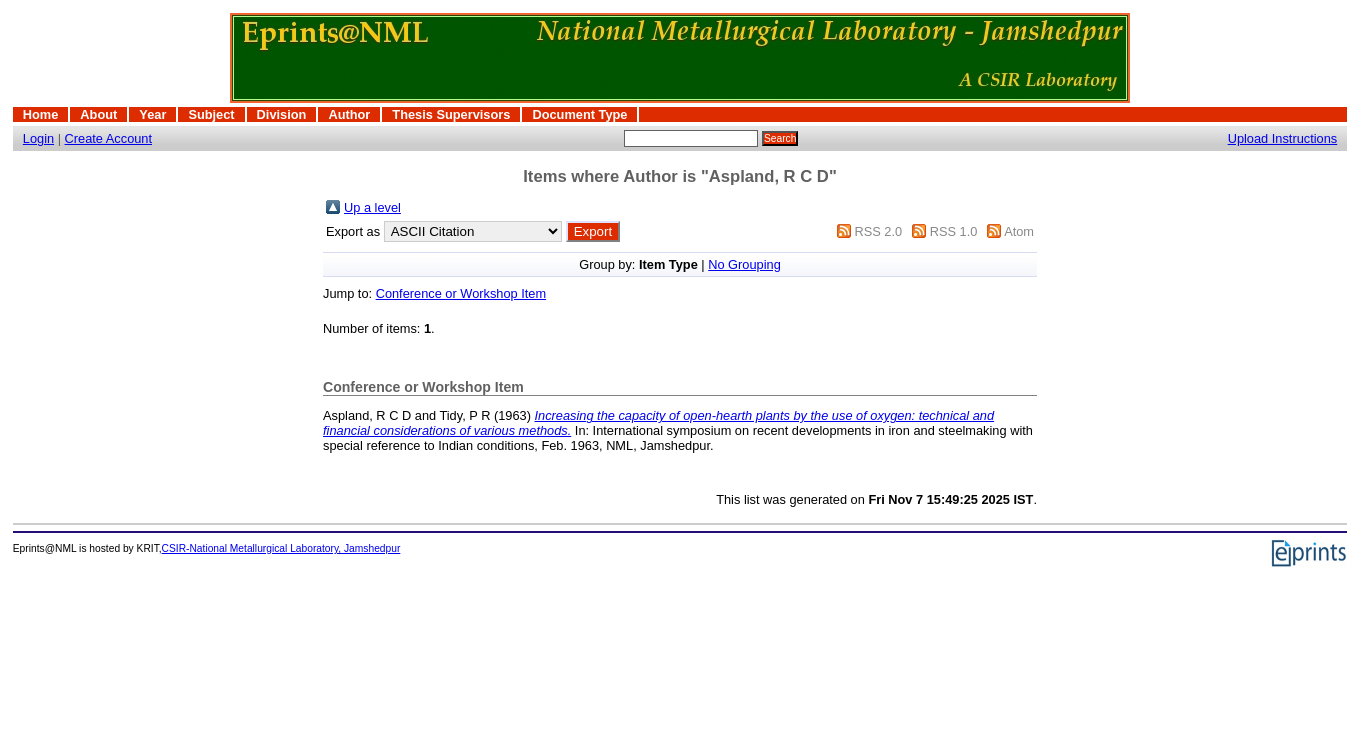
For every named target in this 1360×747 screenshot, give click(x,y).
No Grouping (744, 264)
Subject (211, 114)
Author (349, 114)
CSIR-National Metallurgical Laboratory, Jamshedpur (281, 548)
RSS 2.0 (878, 231)
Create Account (109, 138)
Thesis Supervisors (451, 114)
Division (282, 114)
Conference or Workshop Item (461, 293)
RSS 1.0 (954, 231)
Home (41, 114)
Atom (1019, 231)
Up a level (372, 207)
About (98, 114)
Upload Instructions (1283, 138)
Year (152, 114)
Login (38, 138)
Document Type (579, 114)
